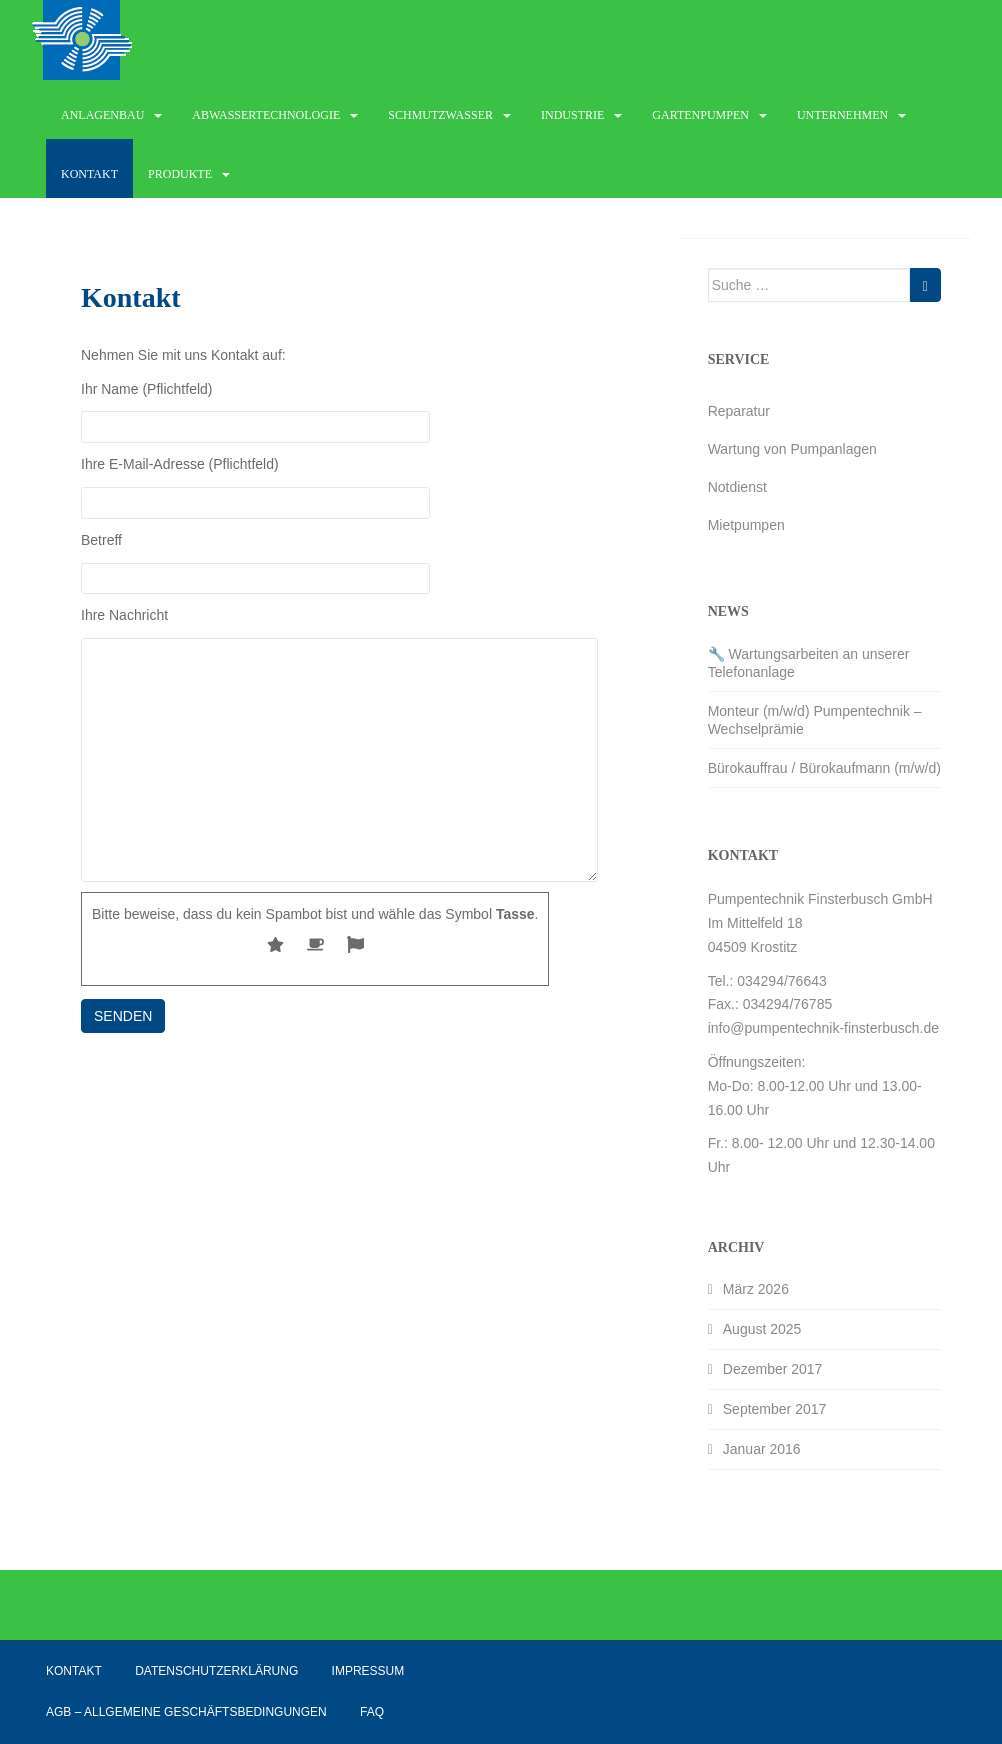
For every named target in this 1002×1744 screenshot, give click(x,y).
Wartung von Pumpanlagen (792, 449)
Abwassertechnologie (266, 115)
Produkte (180, 174)
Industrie (572, 115)
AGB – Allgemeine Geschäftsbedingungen (186, 1712)
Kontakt (89, 174)
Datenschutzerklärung (216, 1671)
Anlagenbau (102, 115)
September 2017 (775, 1409)
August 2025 (762, 1329)
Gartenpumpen (700, 115)
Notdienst (737, 487)
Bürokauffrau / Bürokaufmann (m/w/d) (824, 768)
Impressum (368, 1671)
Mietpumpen (746, 525)
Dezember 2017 (773, 1369)
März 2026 (756, 1289)
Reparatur (739, 411)
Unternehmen (842, 115)
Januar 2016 (762, 1449)
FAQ (372, 1712)
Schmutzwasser (440, 115)
